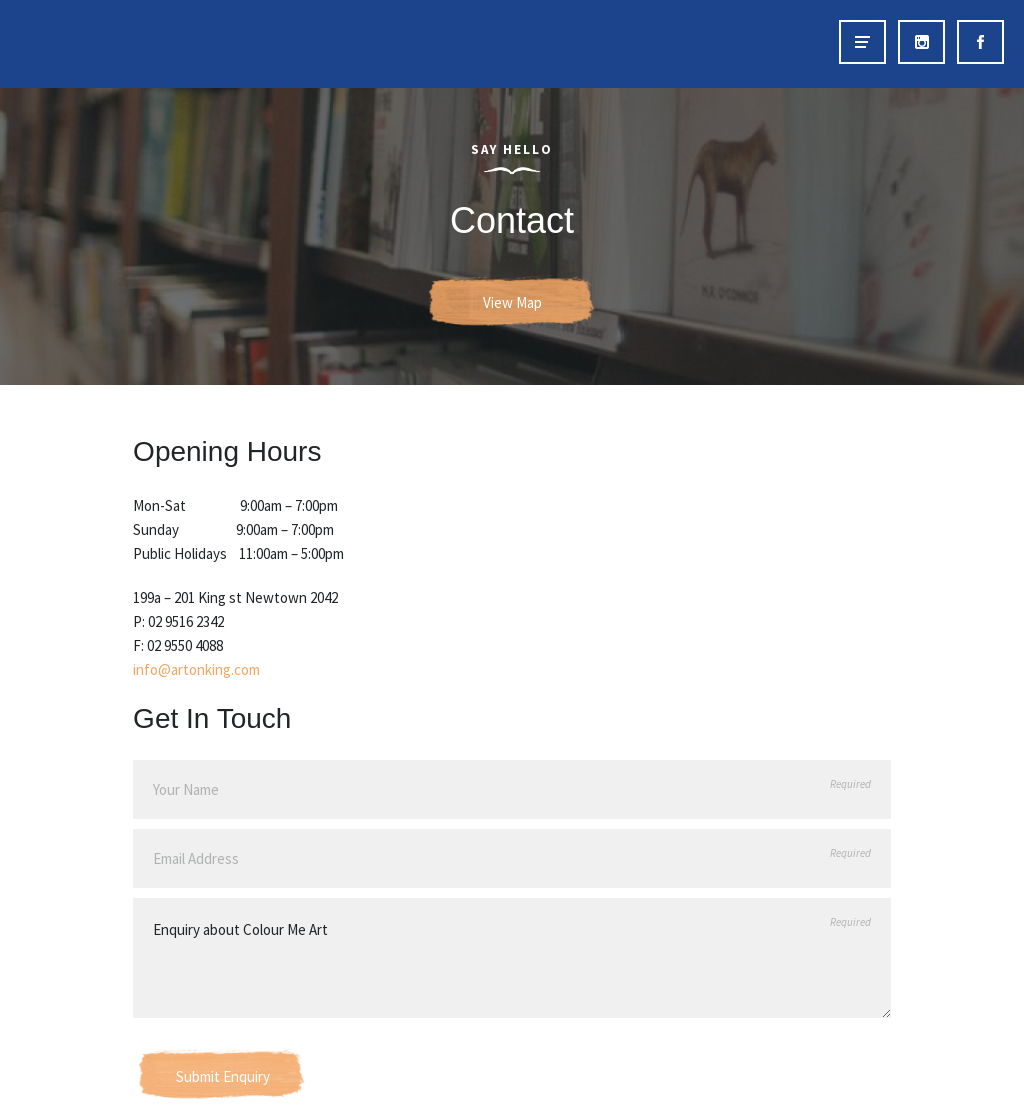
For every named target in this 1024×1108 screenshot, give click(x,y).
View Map (512, 302)
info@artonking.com (196, 669)
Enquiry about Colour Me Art (512, 958)
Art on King (58, 44)
